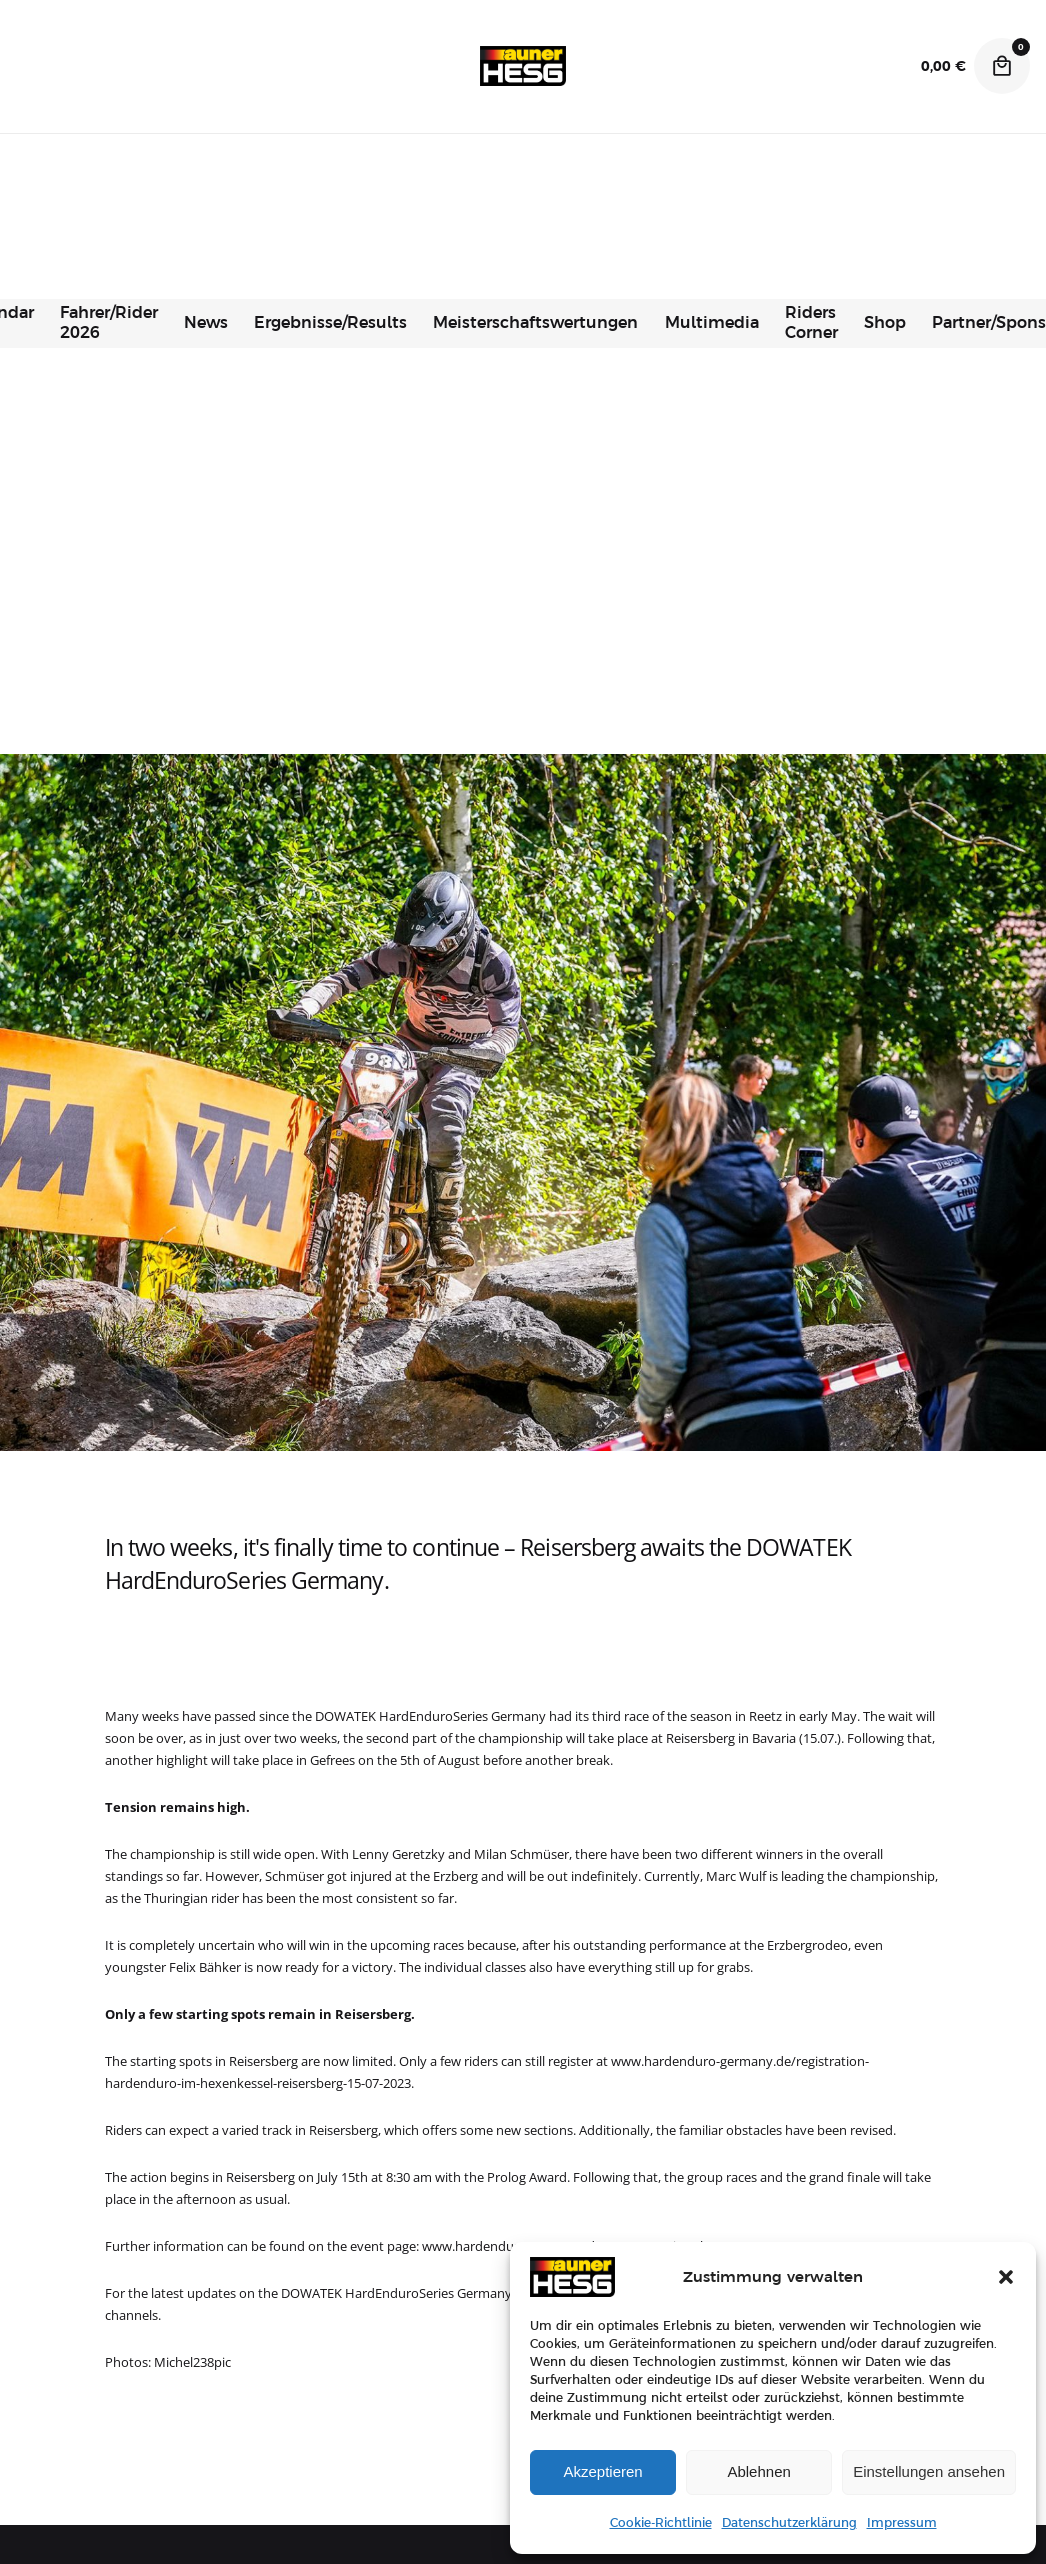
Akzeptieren (602, 2471)
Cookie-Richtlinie (661, 2523)
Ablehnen (758, 2471)
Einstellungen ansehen (929, 2471)
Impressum (902, 2523)
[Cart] (1002, 66)
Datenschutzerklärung (789, 2523)
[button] (1006, 2277)
